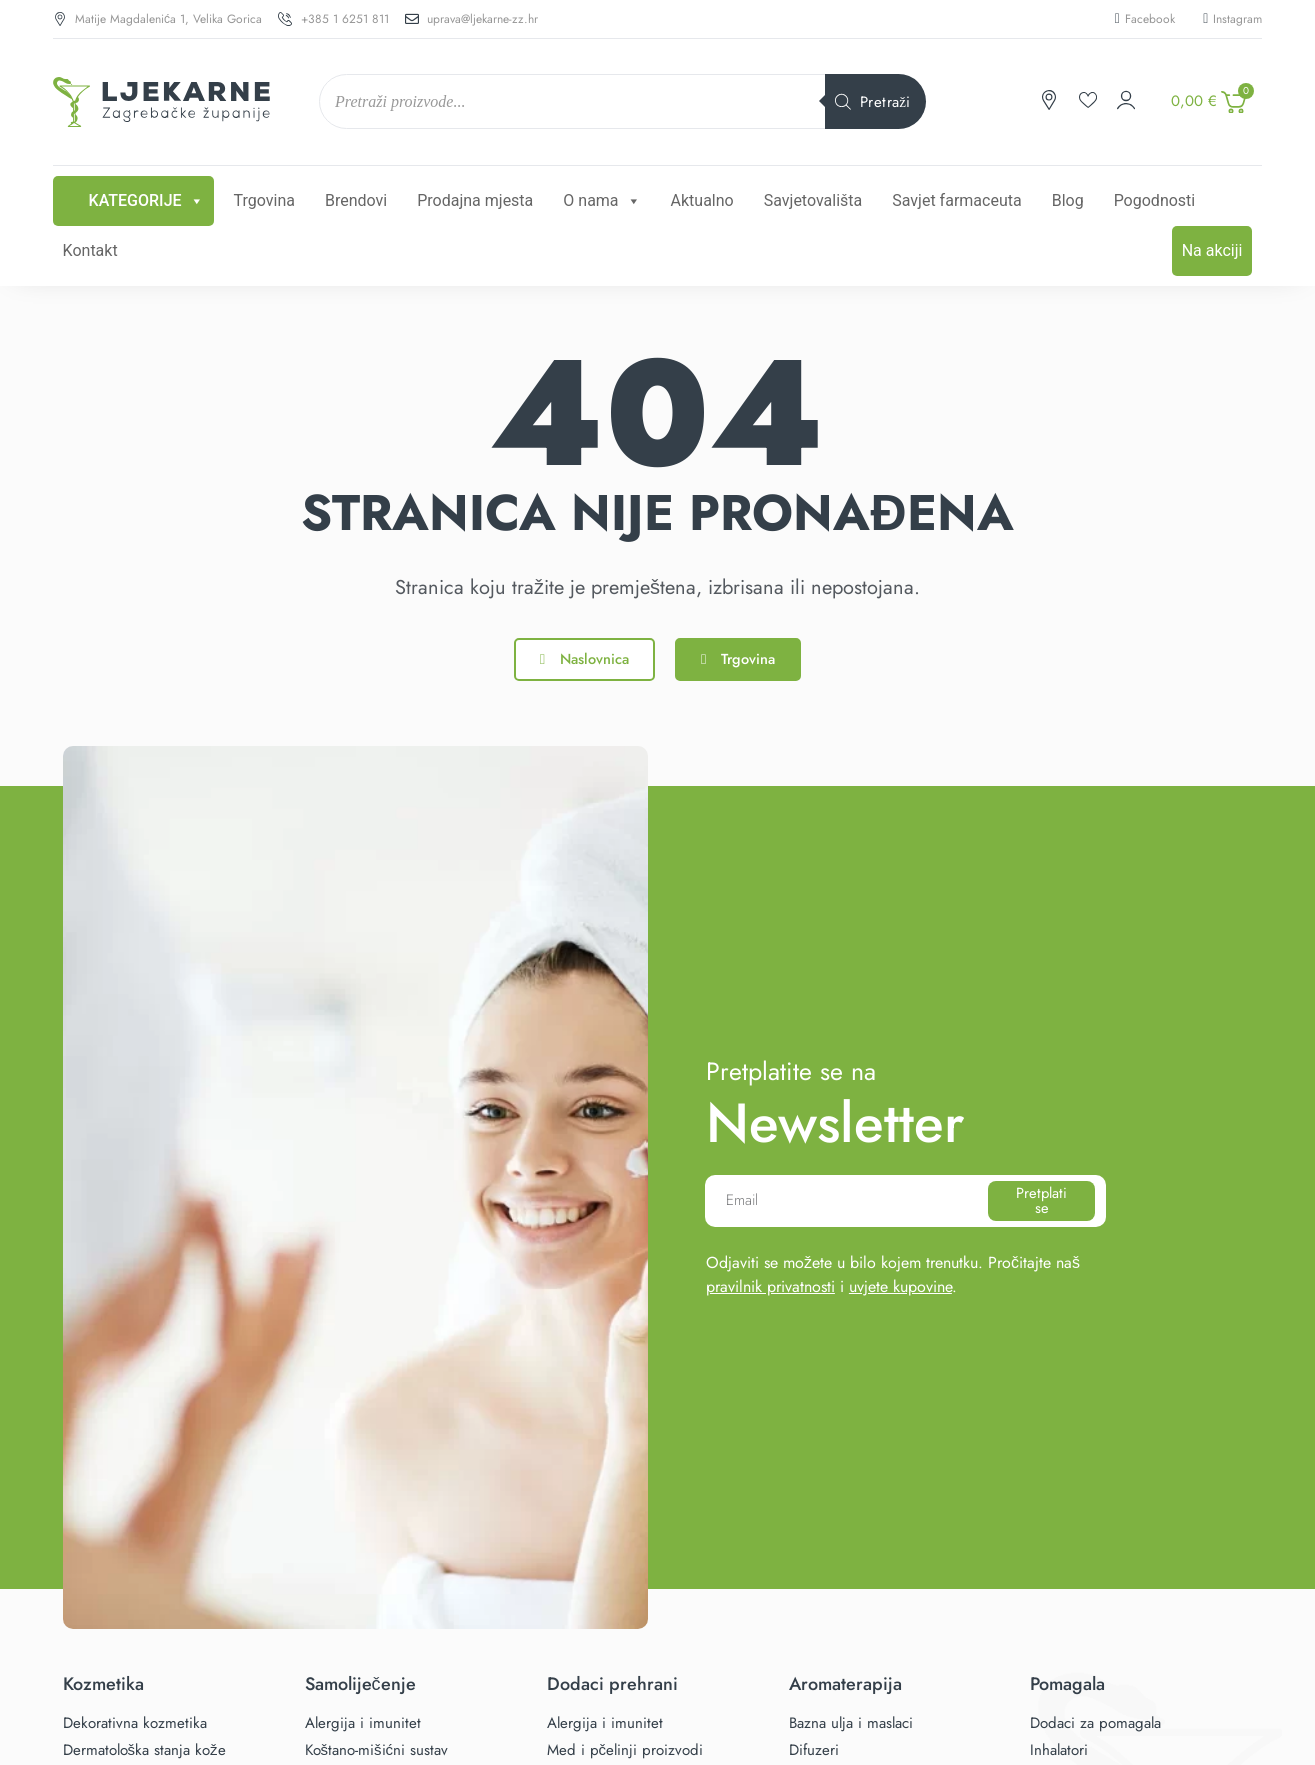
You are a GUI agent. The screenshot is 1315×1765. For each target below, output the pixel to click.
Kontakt (90, 250)
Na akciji (1212, 250)
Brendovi (356, 200)
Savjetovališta (813, 200)
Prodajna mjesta (475, 200)
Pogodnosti (1155, 200)
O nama (601, 201)
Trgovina (264, 200)
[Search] (875, 101)
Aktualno (702, 200)
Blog (1068, 200)
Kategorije (146, 201)
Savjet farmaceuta (956, 200)
